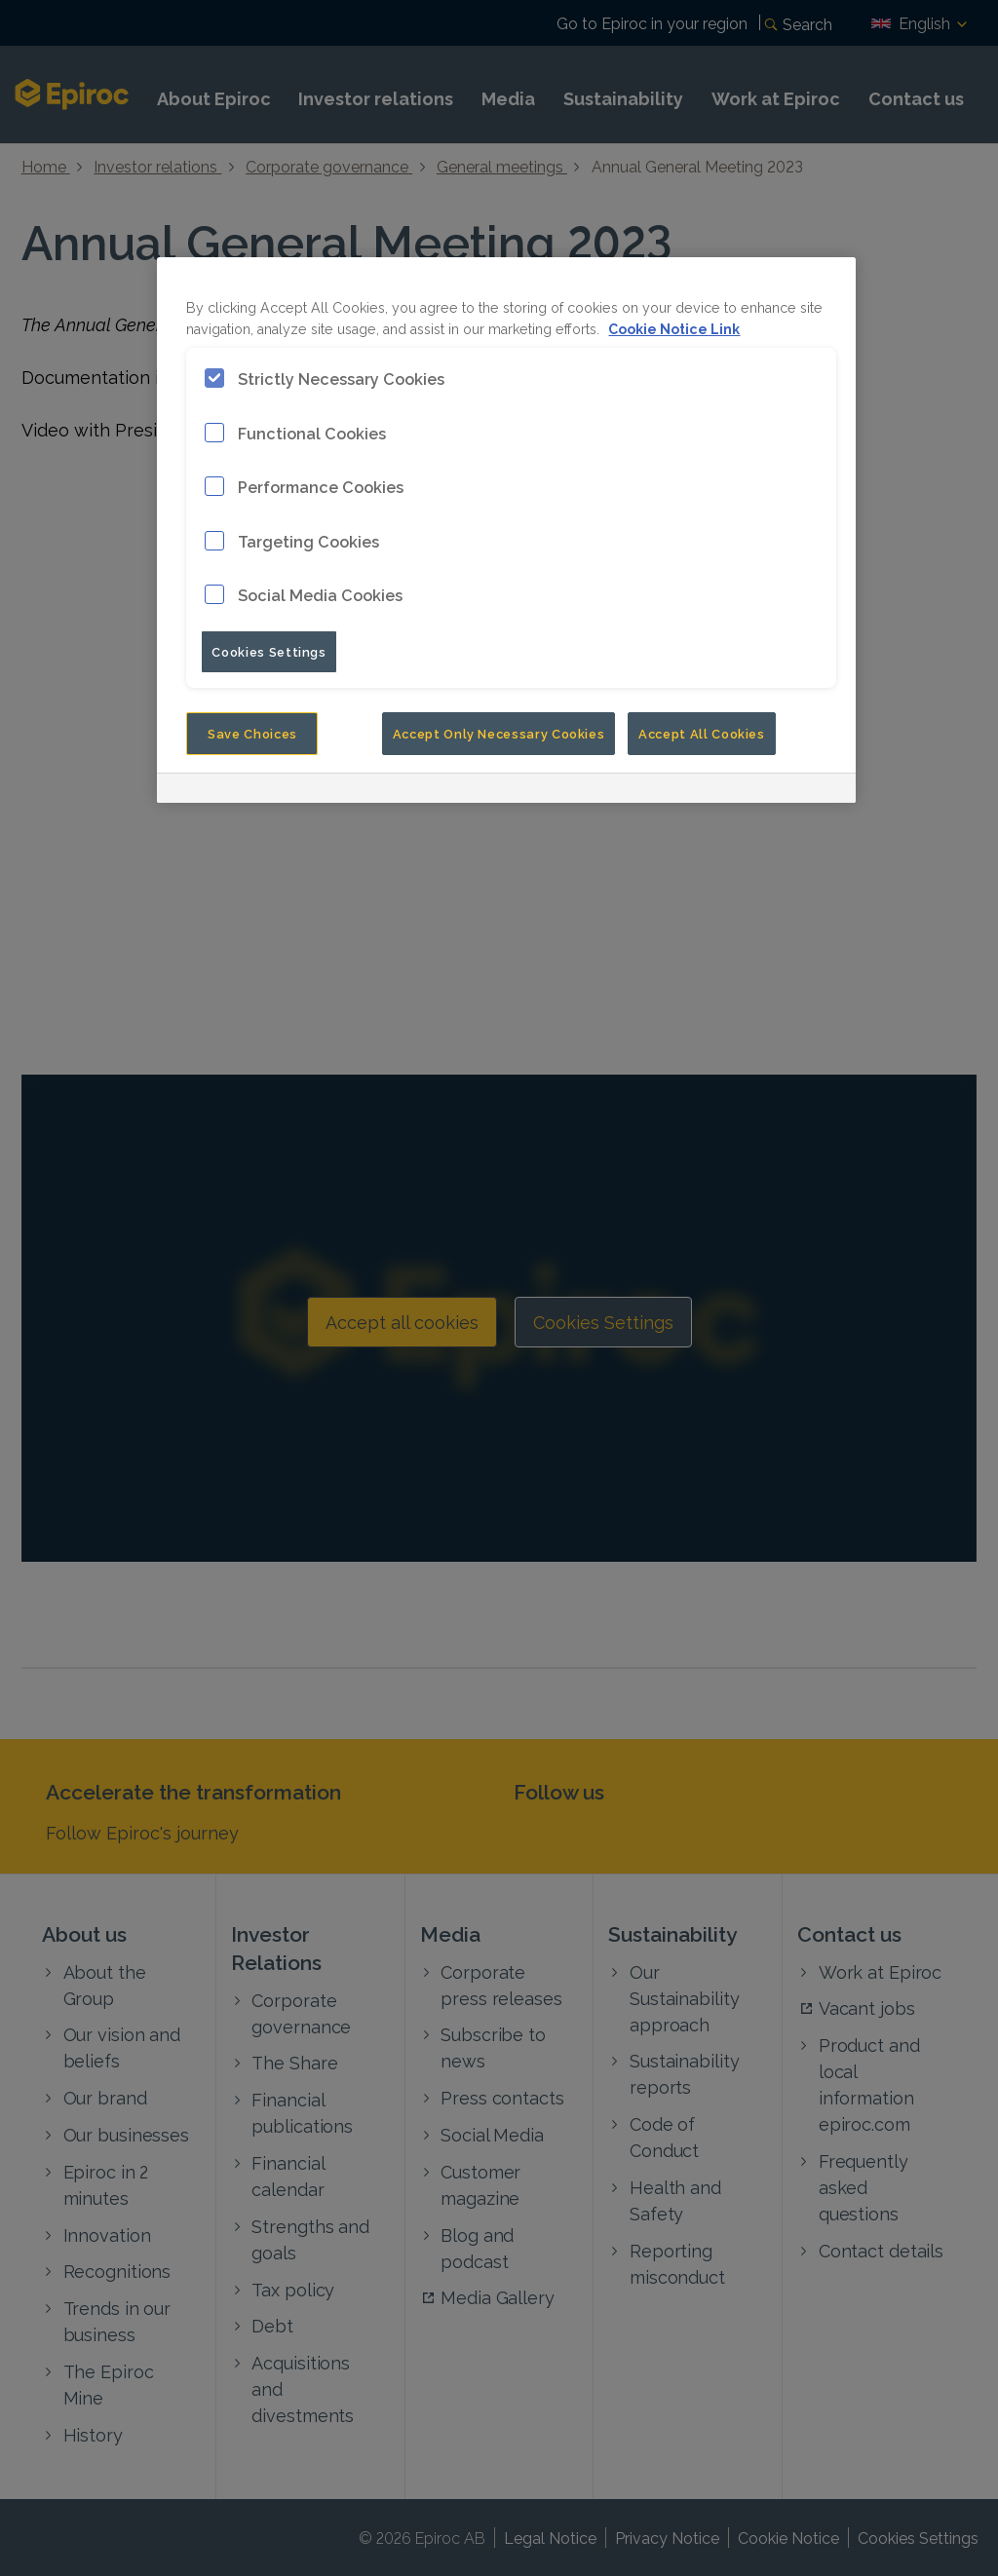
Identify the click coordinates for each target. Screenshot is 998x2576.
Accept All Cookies (701, 732)
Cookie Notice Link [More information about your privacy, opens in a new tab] (674, 328)
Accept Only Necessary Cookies (499, 732)
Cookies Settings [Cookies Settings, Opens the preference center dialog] (268, 651)
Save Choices (252, 732)
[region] (506, 529)
